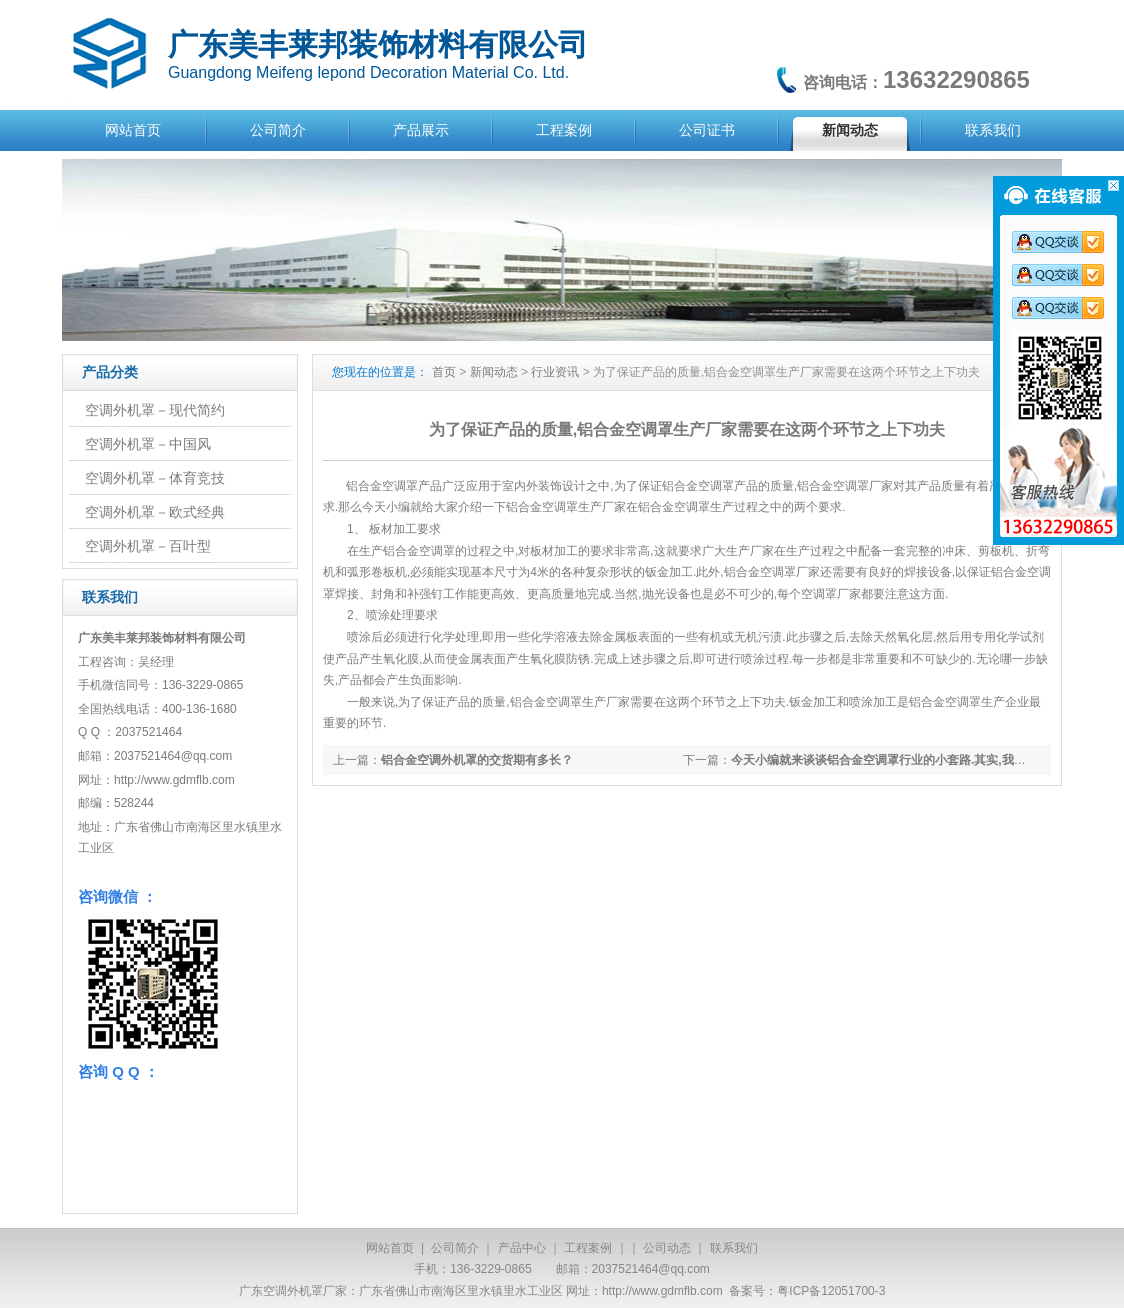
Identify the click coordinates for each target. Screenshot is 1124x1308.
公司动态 (667, 1248)
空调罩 (716, 486)
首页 (444, 372)
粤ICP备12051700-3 (831, 1291)
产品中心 (522, 1248)
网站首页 (133, 130)
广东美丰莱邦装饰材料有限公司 (378, 44)
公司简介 (278, 130)
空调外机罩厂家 (305, 1291)
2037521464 (148, 732)
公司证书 (707, 130)
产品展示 (421, 130)
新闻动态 (850, 130)
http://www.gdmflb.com (662, 1291)
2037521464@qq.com (173, 756)
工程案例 (564, 130)
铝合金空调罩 (382, 486)
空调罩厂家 (831, 594)
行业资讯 (555, 372)
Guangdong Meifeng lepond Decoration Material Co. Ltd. (368, 72)
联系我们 (993, 130)
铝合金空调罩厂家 (845, 486)
